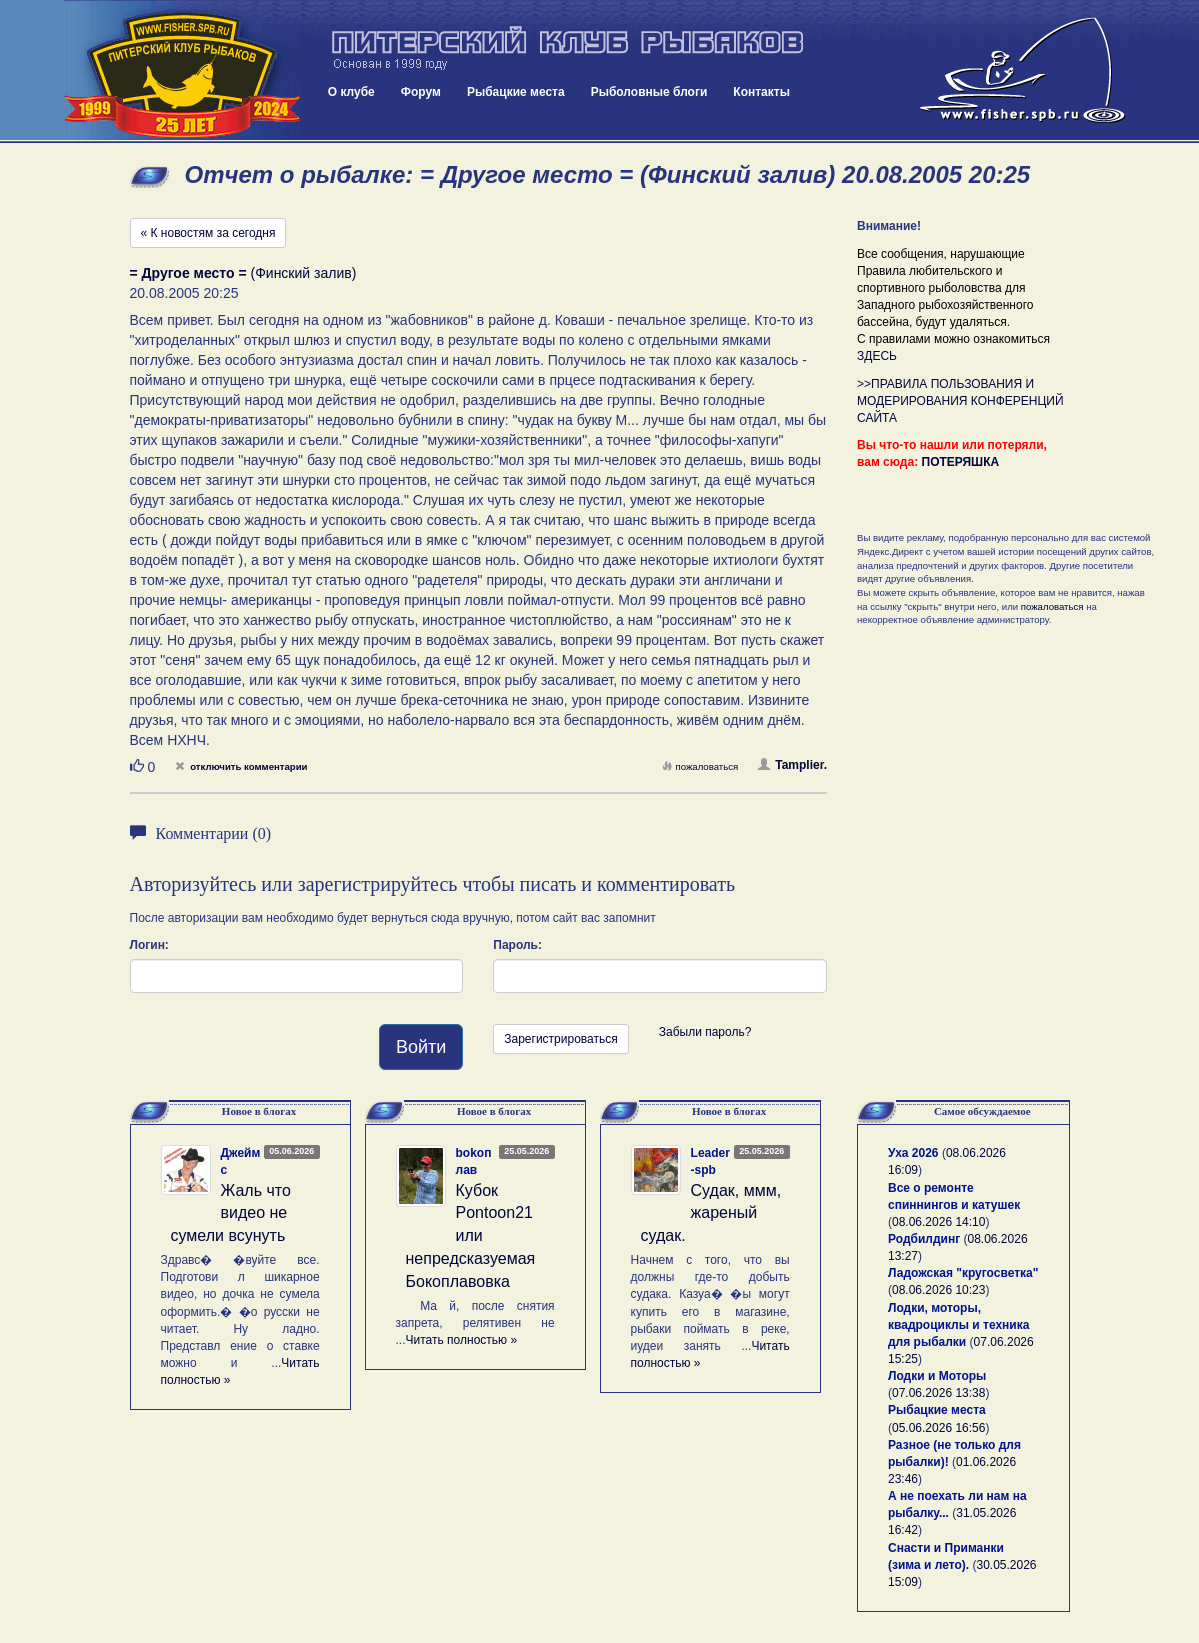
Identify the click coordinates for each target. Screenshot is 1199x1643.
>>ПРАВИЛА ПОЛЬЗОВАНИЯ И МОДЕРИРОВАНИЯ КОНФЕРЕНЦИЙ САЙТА (960, 401)
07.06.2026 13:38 (938, 1393)
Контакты (761, 92)
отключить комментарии (241, 766)
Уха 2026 (913, 1153)
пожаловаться (700, 766)
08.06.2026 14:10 (938, 1222)
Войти (421, 1047)
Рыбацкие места (516, 92)
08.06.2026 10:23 (938, 1290)
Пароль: (517, 945)
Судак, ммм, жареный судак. (711, 1213)
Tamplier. (792, 765)
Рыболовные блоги (649, 92)
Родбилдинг (924, 1239)
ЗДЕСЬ (877, 356)
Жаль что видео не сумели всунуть (231, 1213)
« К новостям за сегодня (208, 233)
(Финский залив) (243, 273)
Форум (421, 92)
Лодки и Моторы (937, 1376)
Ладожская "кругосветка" (963, 1273)
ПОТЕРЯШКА (961, 462)
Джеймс (241, 1161)
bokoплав (474, 1161)
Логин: (149, 945)
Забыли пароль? (705, 1032)
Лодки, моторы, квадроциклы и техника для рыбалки (958, 1325)
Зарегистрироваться (560, 1039)
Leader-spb (710, 1161)
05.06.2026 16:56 (938, 1428)
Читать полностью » (462, 1340)
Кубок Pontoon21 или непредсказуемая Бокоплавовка (471, 1236)
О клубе (351, 92)
